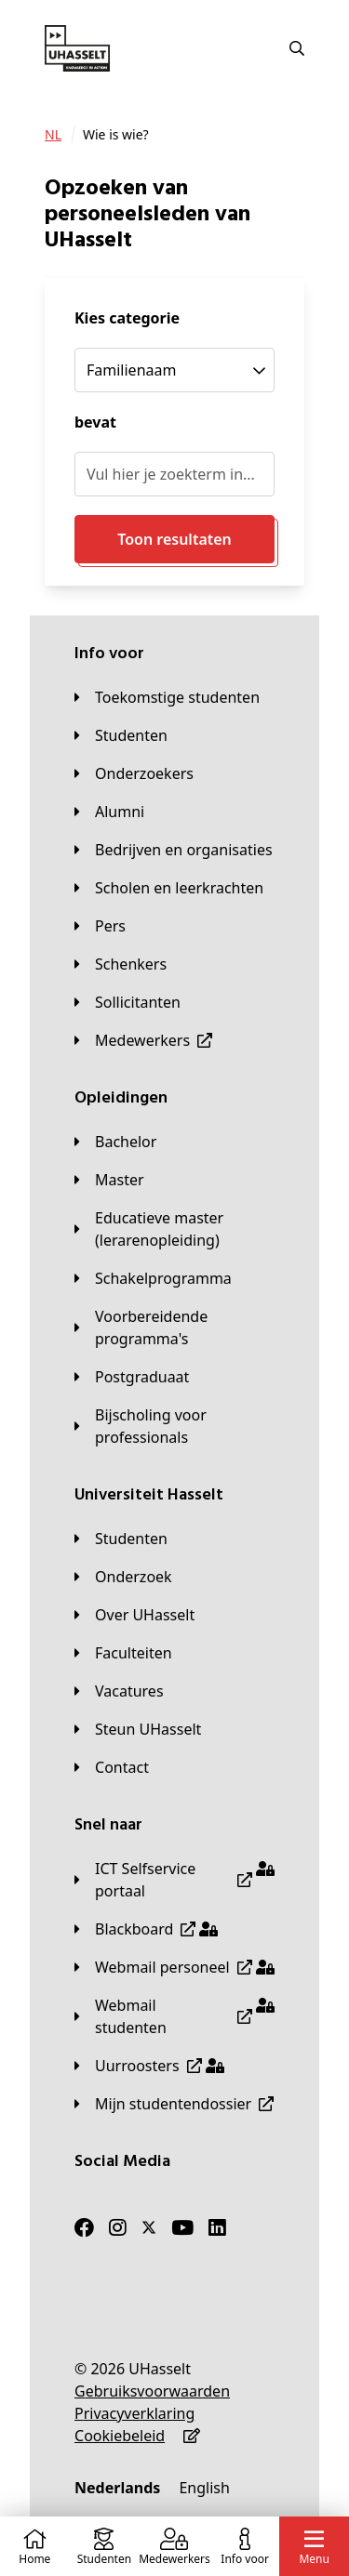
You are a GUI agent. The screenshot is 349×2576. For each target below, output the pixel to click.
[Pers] (100, 926)
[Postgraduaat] (131, 1377)
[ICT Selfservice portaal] (174, 1879)
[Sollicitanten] (127, 1002)
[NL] (53, 135)
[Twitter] (148, 2227)
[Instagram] (118, 2227)
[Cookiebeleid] (119, 2435)
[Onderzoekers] (134, 773)
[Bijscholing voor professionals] (174, 1426)
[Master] (109, 1180)
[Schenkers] (120, 964)
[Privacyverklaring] (134, 2413)
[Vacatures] (119, 1691)
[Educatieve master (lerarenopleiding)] (174, 1229)
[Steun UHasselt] (137, 1729)
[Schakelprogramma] (153, 1278)
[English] (204, 2488)
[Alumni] (109, 811)
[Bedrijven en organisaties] (173, 850)
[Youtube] (182, 2227)
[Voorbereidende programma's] (174, 1327)
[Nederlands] (117, 2488)
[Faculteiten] (123, 1653)
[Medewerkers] (143, 1040)
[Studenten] (121, 735)
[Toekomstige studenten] (167, 697)
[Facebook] (84, 2227)
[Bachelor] (115, 1141)
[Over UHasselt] (134, 1615)
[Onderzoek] (123, 1576)
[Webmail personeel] (174, 1967)
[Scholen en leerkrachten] (168, 888)
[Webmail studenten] (174, 2016)
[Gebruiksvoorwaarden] (152, 2391)
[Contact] (111, 1767)
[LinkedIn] (217, 2227)
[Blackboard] (146, 1929)
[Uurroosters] (149, 2065)
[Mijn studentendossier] (174, 2104)
